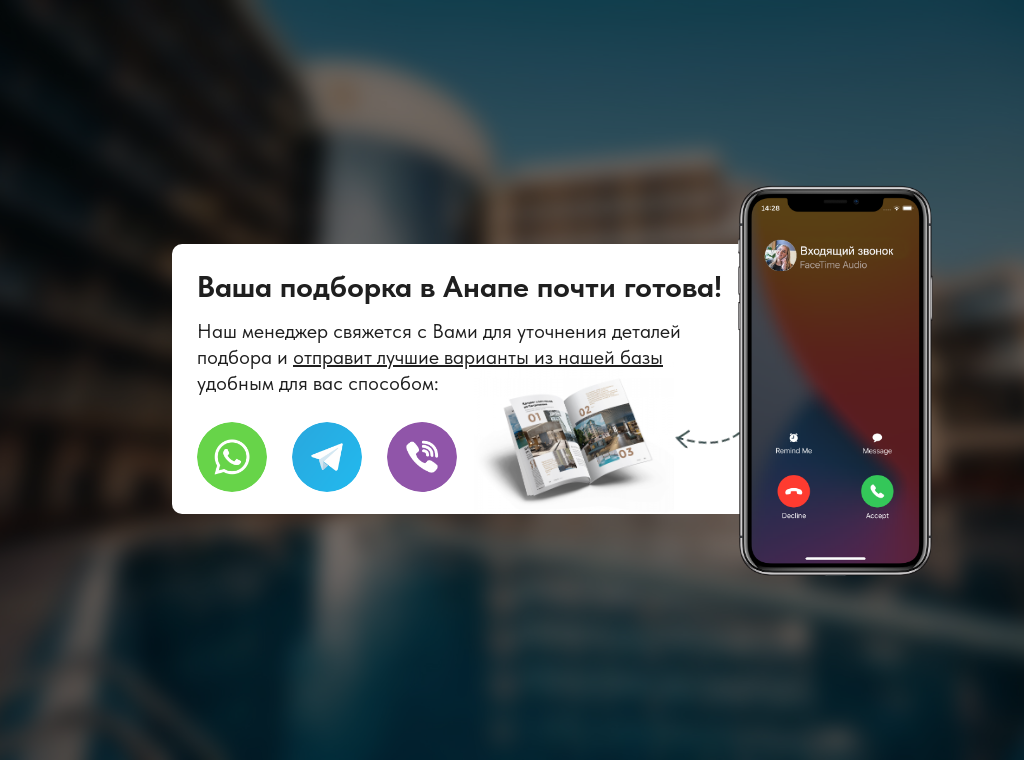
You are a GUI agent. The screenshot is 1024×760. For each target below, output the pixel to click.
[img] (422, 457)
